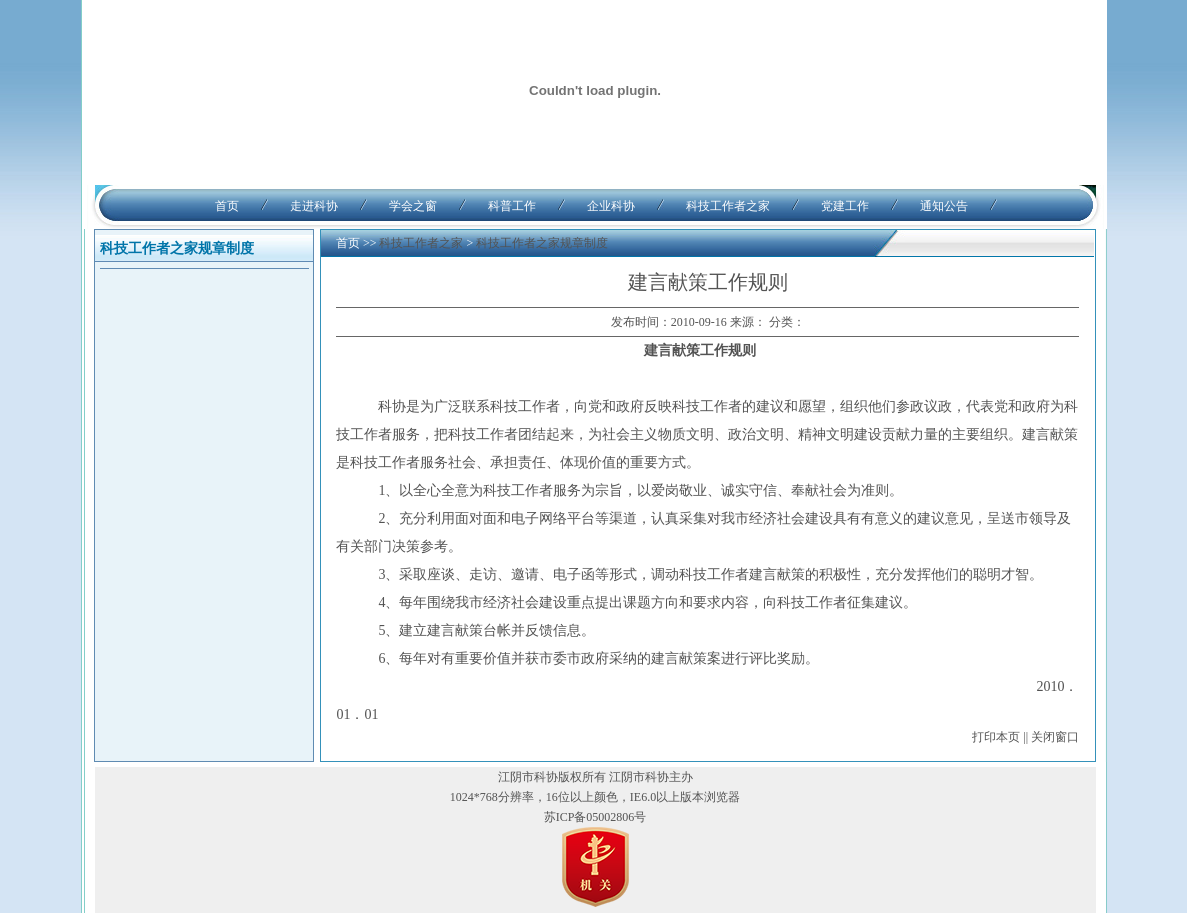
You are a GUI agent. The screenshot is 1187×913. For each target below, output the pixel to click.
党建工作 (845, 206)
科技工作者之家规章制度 (542, 243)
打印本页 (996, 737)
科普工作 (512, 206)
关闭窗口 (1055, 737)
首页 (227, 206)
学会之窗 (413, 206)
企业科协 (611, 206)
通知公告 (944, 206)
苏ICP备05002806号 (595, 817)
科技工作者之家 (728, 206)
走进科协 (314, 206)
